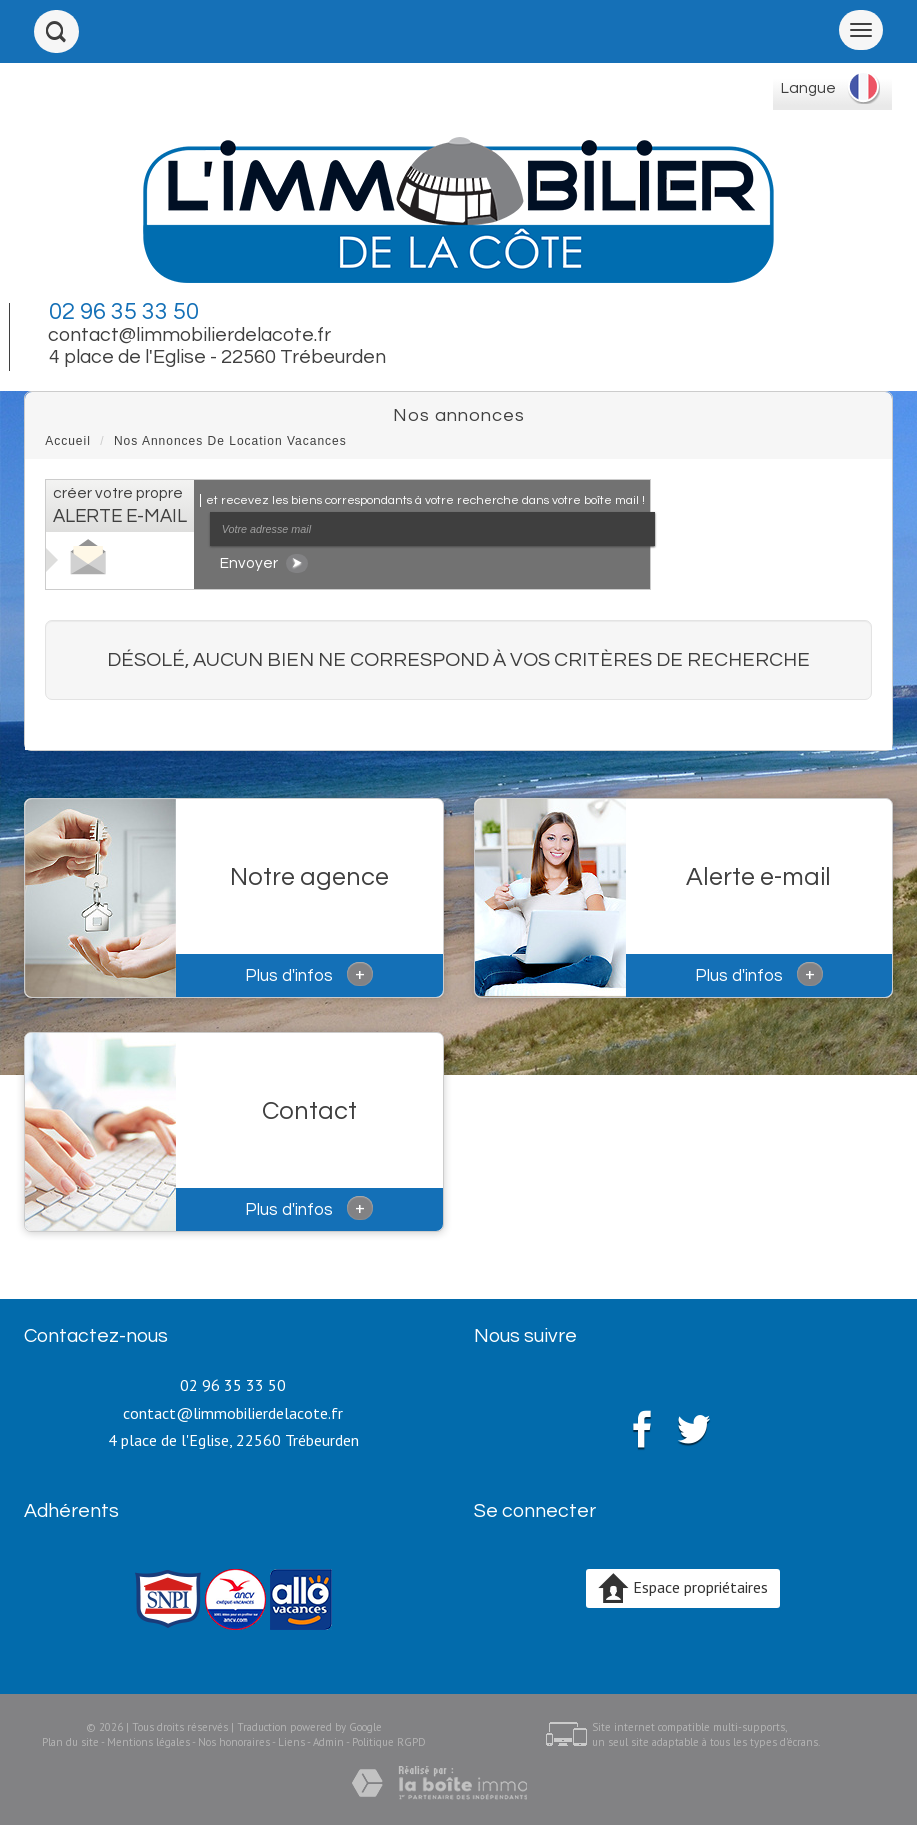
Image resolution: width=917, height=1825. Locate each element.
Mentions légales (148, 1742)
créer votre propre (120, 505)
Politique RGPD (389, 1742)
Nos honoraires (234, 1742)
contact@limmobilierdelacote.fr (189, 335)
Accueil (68, 441)
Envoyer (264, 563)
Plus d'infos (309, 974)
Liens (291, 1742)
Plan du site (70, 1742)
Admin (328, 1742)
